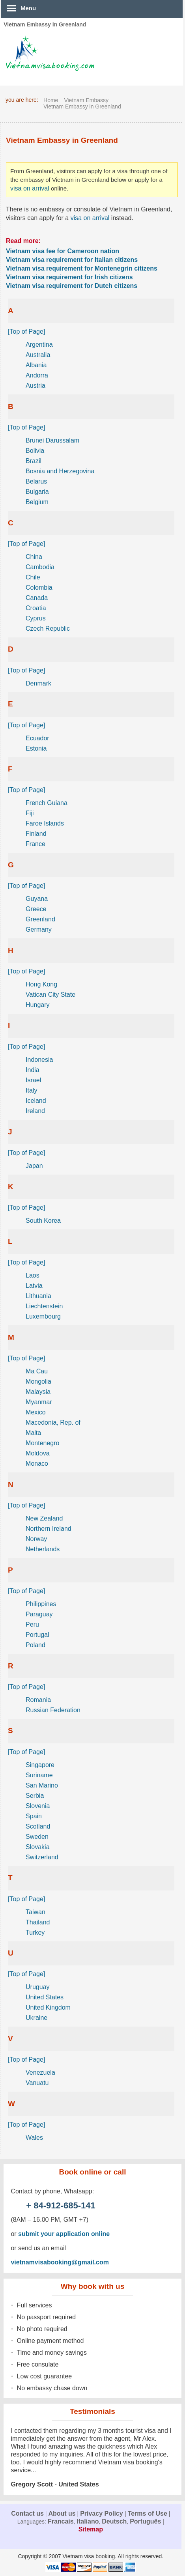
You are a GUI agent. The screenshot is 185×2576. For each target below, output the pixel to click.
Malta (33, 1432)
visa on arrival (29, 188)
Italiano (88, 2521)
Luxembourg (43, 1316)
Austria (35, 385)
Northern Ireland (48, 1528)
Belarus (36, 481)
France (35, 844)
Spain (34, 1816)
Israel (33, 1080)
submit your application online (64, 2233)
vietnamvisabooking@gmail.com (60, 2262)
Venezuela (40, 2072)
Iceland (36, 1100)
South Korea (43, 1220)
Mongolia (38, 1381)
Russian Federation (53, 1710)
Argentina (39, 344)
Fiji (30, 813)
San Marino (42, 1785)
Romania (38, 1699)
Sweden (37, 1836)
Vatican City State (50, 994)
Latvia (34, 1285)
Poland (35, 1645)
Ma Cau (37, 1371)
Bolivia (35, 450)
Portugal (37, 1634)
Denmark (38, 683)
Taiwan (35, 1912)
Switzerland (42, 1857)
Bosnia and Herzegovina (60, 471)
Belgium (37, 502)
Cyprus (36, 618)
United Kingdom (48, 2007)
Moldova (37, 1453)
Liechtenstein (44, 1306)
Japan (34, 1165)
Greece (36, 909)
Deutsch (114, 2521)
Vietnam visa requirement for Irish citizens (69, 277)
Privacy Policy (102, 2513)
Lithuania (38, 1296)
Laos (32, 1275)
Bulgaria (37, 491)
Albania (36, 365)
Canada (37, 597)
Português (145, 2521)
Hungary (37, 1004)
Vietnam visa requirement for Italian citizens (72, 259)
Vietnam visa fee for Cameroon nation (62, 251)
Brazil (33, 461)
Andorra (37, 375)
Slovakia (37, 1847)
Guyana (37, 898)
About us (61, 2513)
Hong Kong (41, 984)
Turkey (35, 1932)
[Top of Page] (26, 331)
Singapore (40, 1765)
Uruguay (37, 1987)
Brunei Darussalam (52, 440)
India (32, 1070)
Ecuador (37, 738)
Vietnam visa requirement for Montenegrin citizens (81, 268)
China (34, 556)
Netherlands (43, 1549)
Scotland (38, 1826)
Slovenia (38, 1806)
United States (45, 1997)
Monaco (37, 1463)
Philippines (41, 1604)
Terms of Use (147, 2513)
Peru (32, 1624)
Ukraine (36, 2017)
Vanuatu (37, 2082)
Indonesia (39, 1059)
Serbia (35, 1795)
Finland (36, 833)
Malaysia (38, 1391)
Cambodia (40, 567)
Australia (38, 354)
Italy (31, 1090)
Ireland (35, 1111)
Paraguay (39, 1614)
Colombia (39, 587)
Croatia (36, 608)
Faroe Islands (45, 823)
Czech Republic (48, 628)
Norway (36, 1539)
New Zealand (44, 1518)
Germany (39, 929)
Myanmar (39, 1402)
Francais (61, 2521)
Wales (34, 2137)
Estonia (36, 748)
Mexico (36, 1412)
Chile (33, 577)
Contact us (27, 2513)
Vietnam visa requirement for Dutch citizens (71, 285)
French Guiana (46, 803)
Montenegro (42, 1443)
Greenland (40, 919)
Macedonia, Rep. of (53, 1422)
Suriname (39, 1775)
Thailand (38, 1922)
